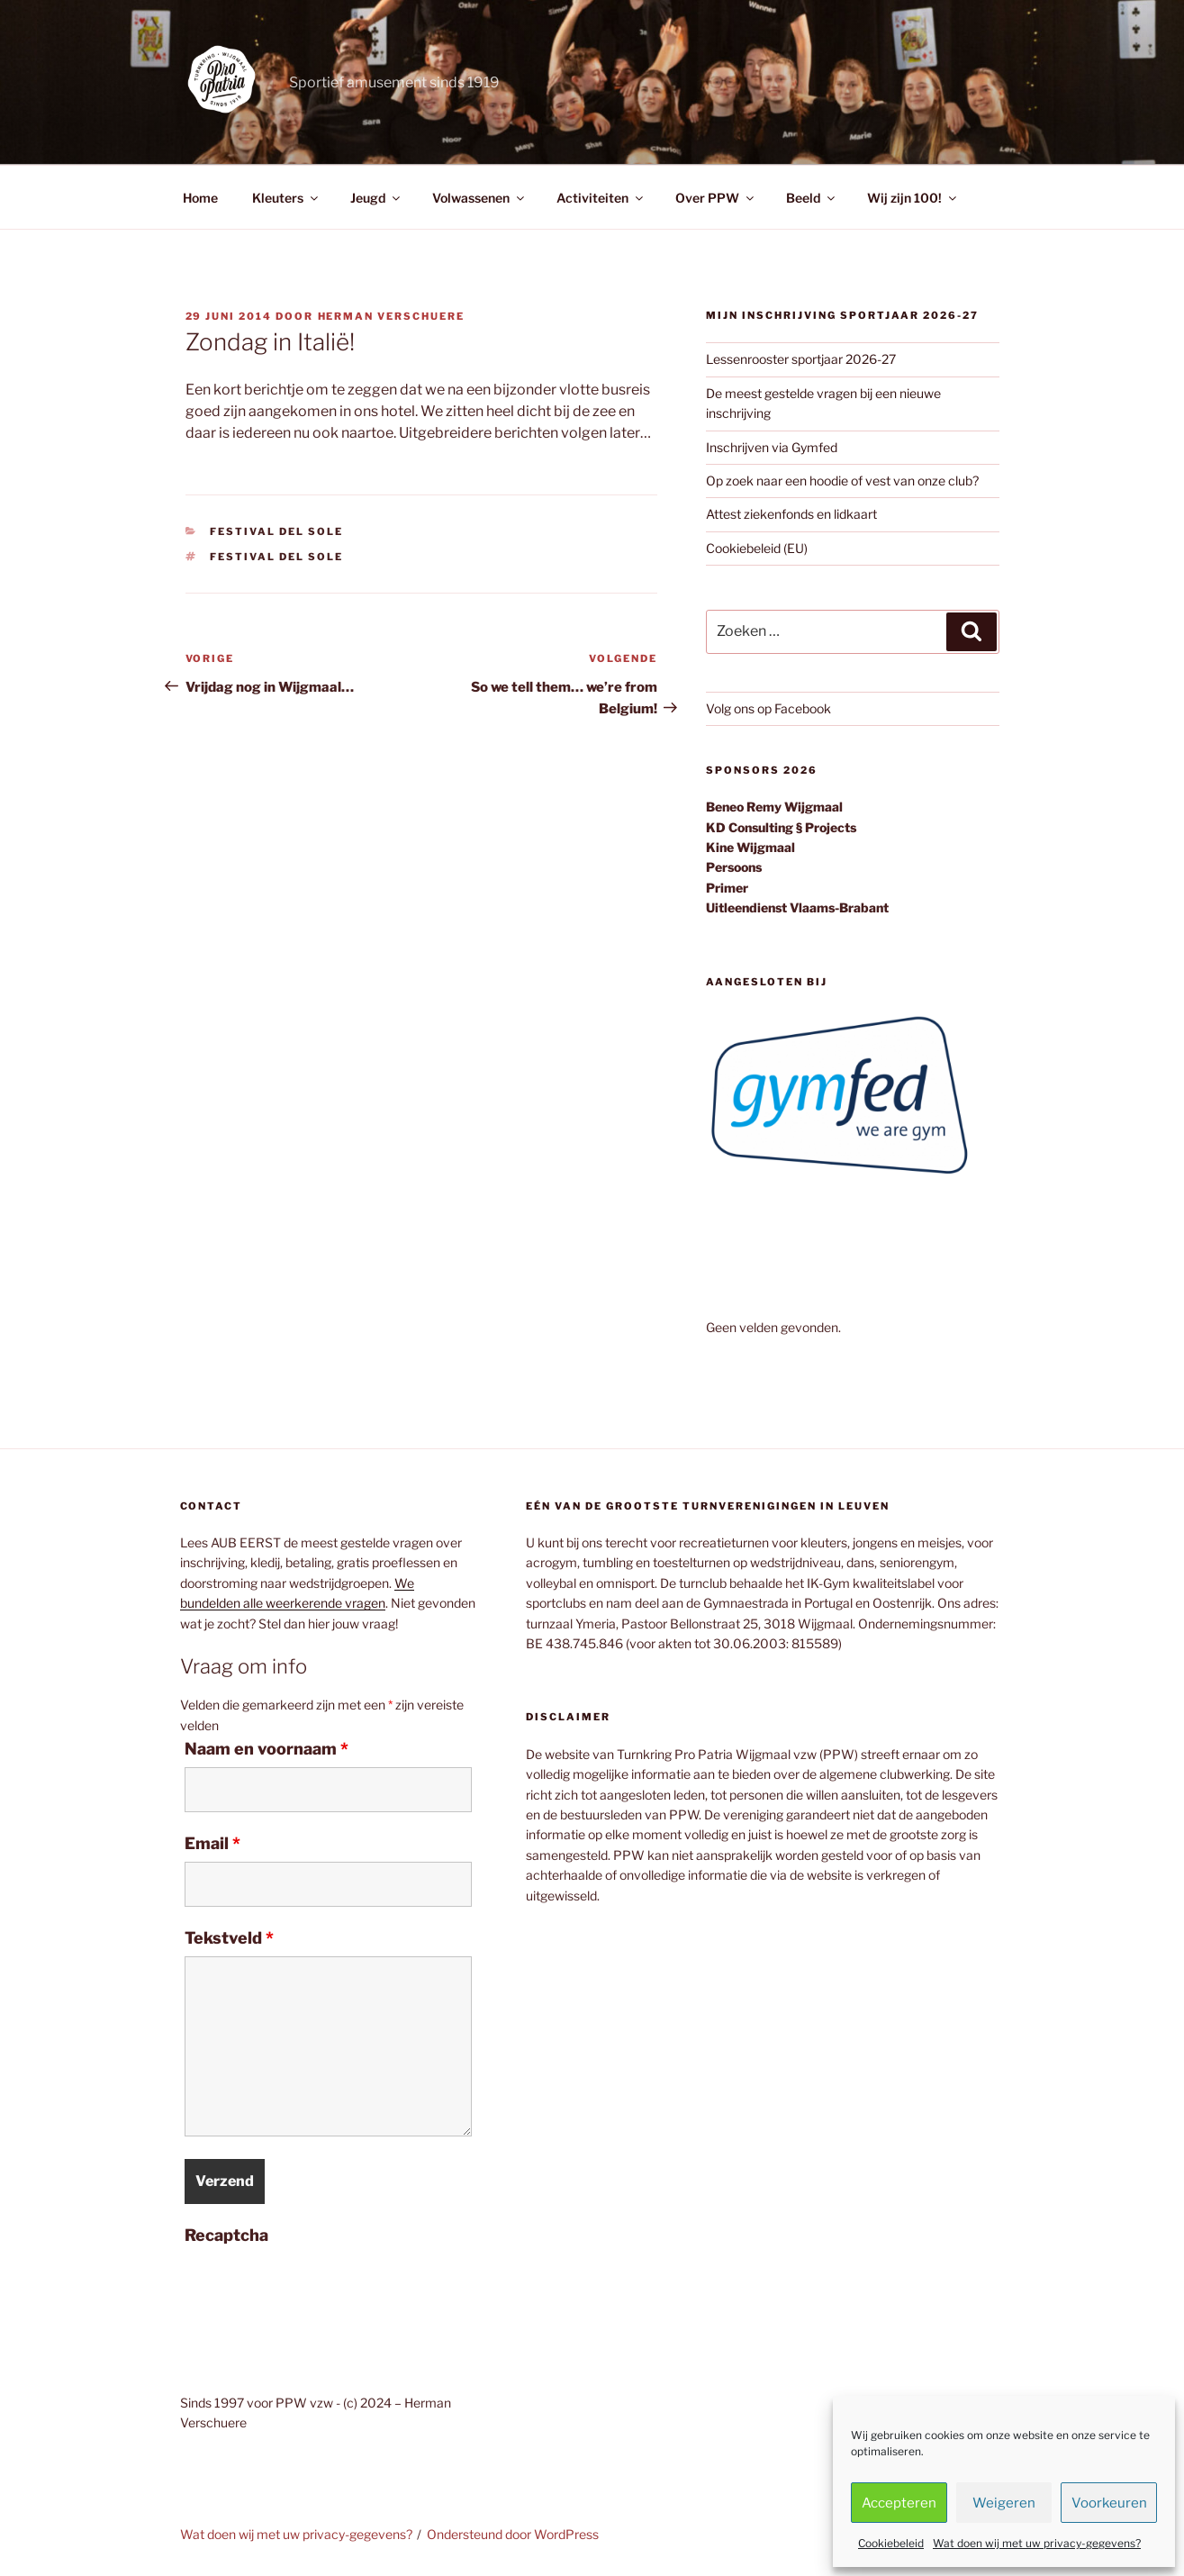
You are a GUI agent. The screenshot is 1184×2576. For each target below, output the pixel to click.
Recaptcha (226, 2236)
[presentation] (321, 2289)
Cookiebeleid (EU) (757, 548)
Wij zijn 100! (913, 197)
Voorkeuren (1109, 2503)
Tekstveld (229, 1938)
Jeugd (376, 197)
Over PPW (715, 197)
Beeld (811, 197)
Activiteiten (601, 197)
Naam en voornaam (266, 1749)
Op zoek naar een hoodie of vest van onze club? (842, 480)
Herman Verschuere (391, 316)
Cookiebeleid (891, 2543)
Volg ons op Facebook (768, 708)
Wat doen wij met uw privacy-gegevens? (1037, 2543)
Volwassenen (479, 197)
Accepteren (899, 2503)
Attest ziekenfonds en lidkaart (791, 514)
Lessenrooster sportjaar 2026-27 (801, 359)
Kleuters (286, 197)
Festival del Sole (276, 531)
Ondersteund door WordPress (513, 2534)
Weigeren (1003, 2503)
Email (212, 1844)
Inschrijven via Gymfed (771, 447)
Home (200, 197)
